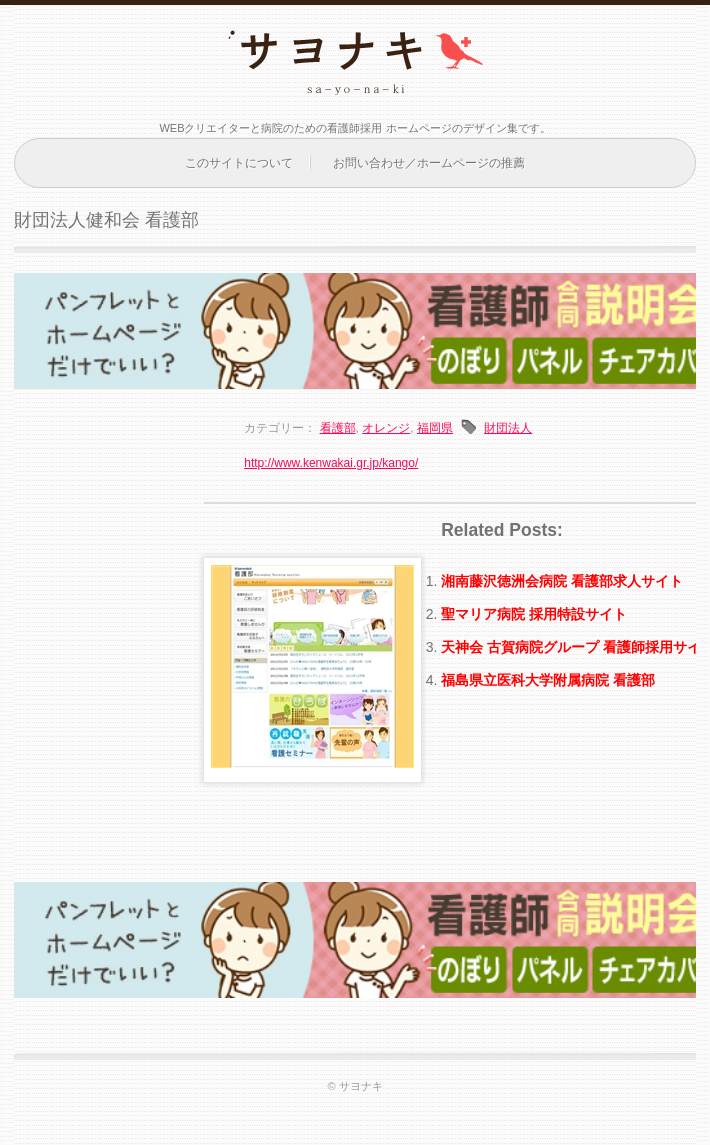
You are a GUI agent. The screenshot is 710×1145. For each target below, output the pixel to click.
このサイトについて (239, 163)
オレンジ (386, 428)
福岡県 (435, 428)
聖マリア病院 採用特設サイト (534, 614)
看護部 (338, 428)
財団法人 (508, 428)
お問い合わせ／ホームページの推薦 (429, 163)
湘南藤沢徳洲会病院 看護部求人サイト (562, 581)
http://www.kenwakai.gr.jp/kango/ (331, 463)
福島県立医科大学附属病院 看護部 (548, 680)
